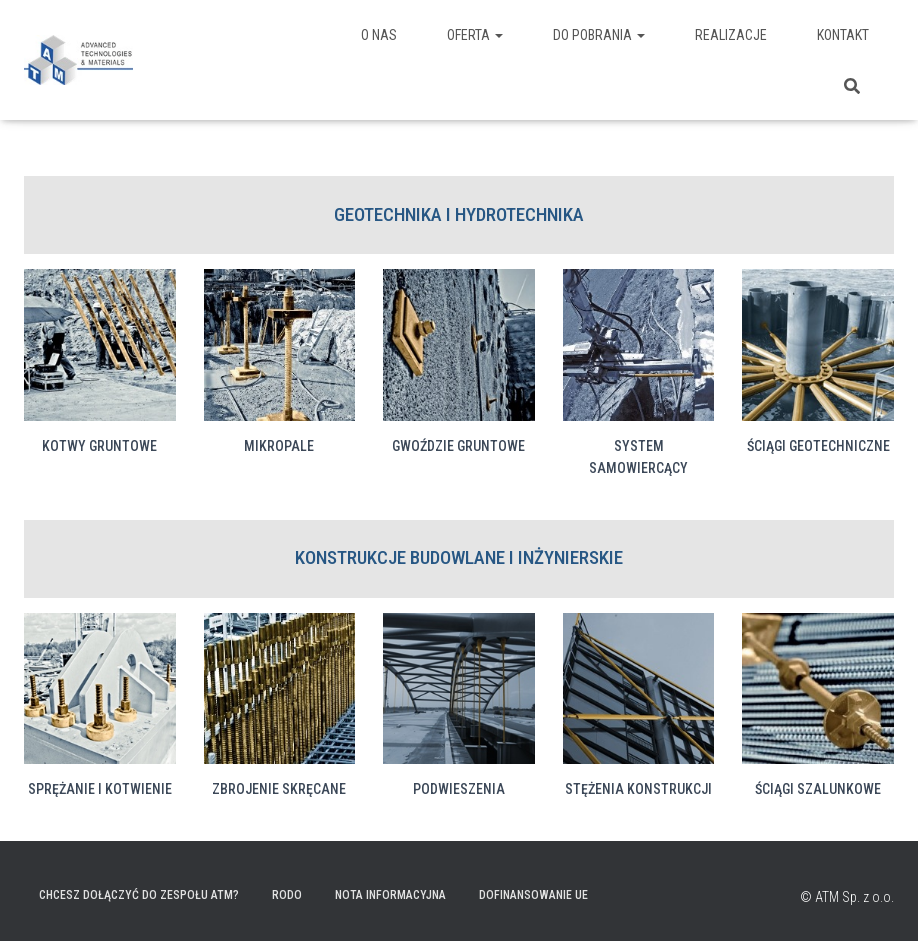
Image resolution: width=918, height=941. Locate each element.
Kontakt (843, 35)
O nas (379, 35)
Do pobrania (599, 35)
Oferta (475, 35)
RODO (287, 895)
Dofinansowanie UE (533, 895)
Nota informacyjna (390, 895)
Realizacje (731, 35)
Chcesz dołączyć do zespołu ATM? (139, 895)
